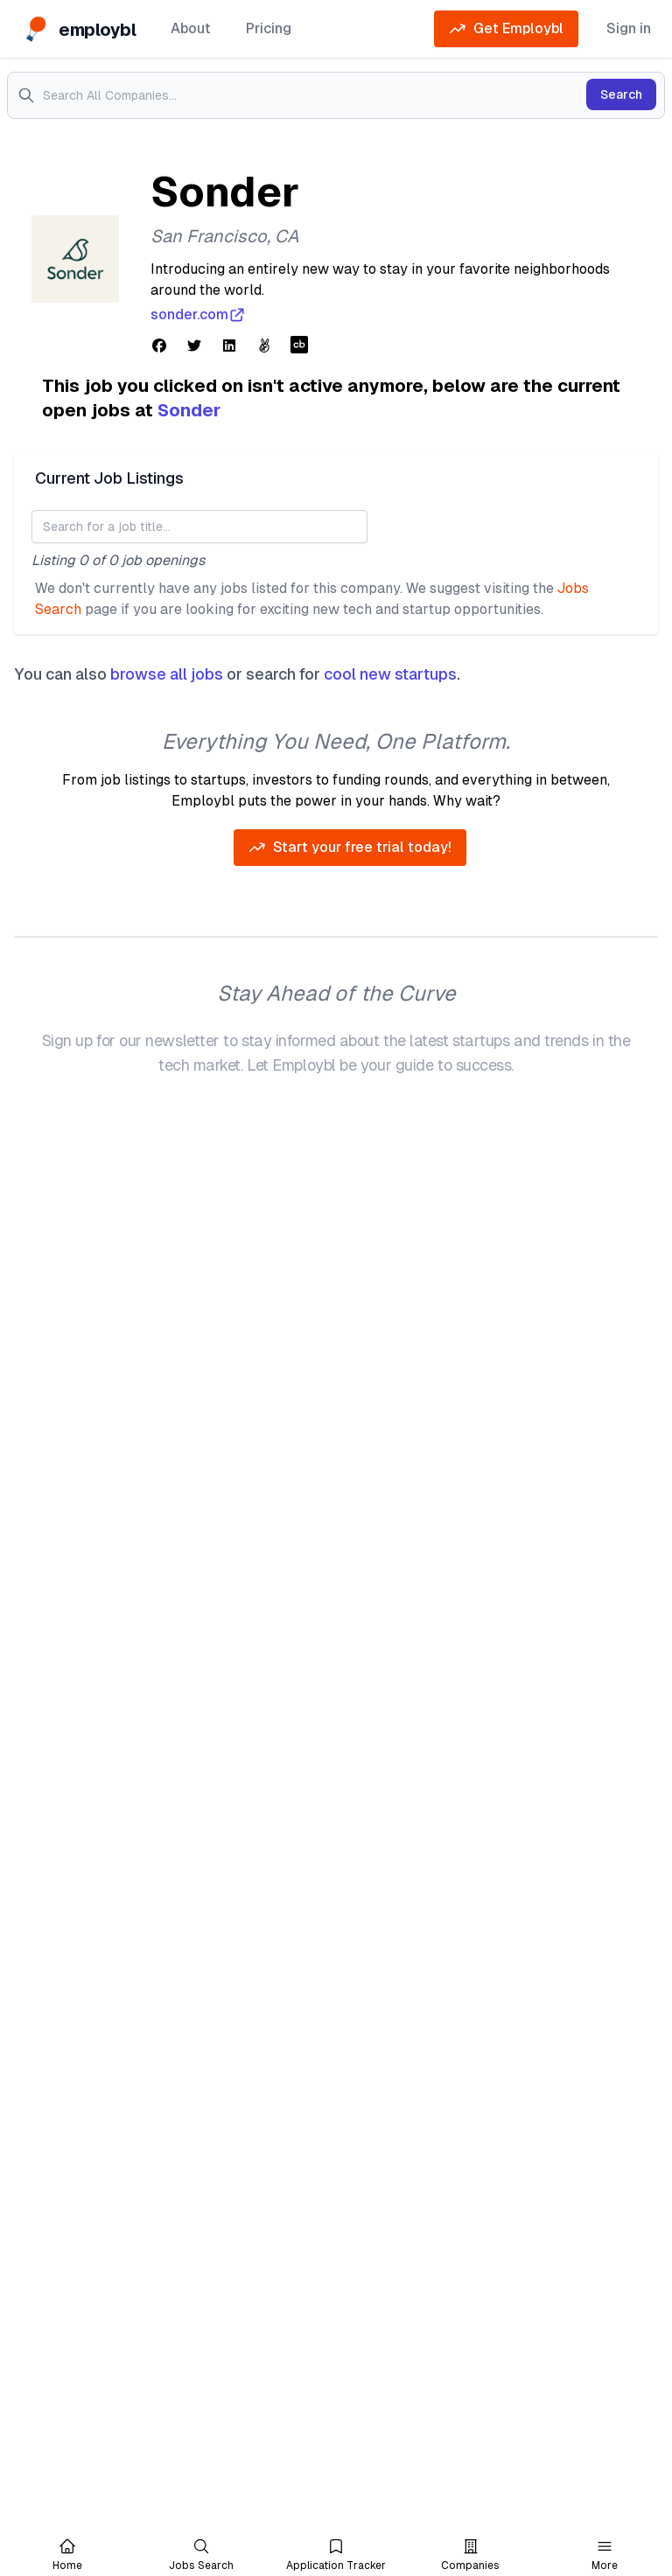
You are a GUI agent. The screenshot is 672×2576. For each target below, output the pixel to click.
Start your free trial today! (350, 847)
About (191, 28)
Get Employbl (506, 29)
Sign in (628, 28)
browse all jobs (166, 674)
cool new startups (390, 674)
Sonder (189, 410)
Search (621, 94)
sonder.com (198, 315)
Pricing (268, 28)
